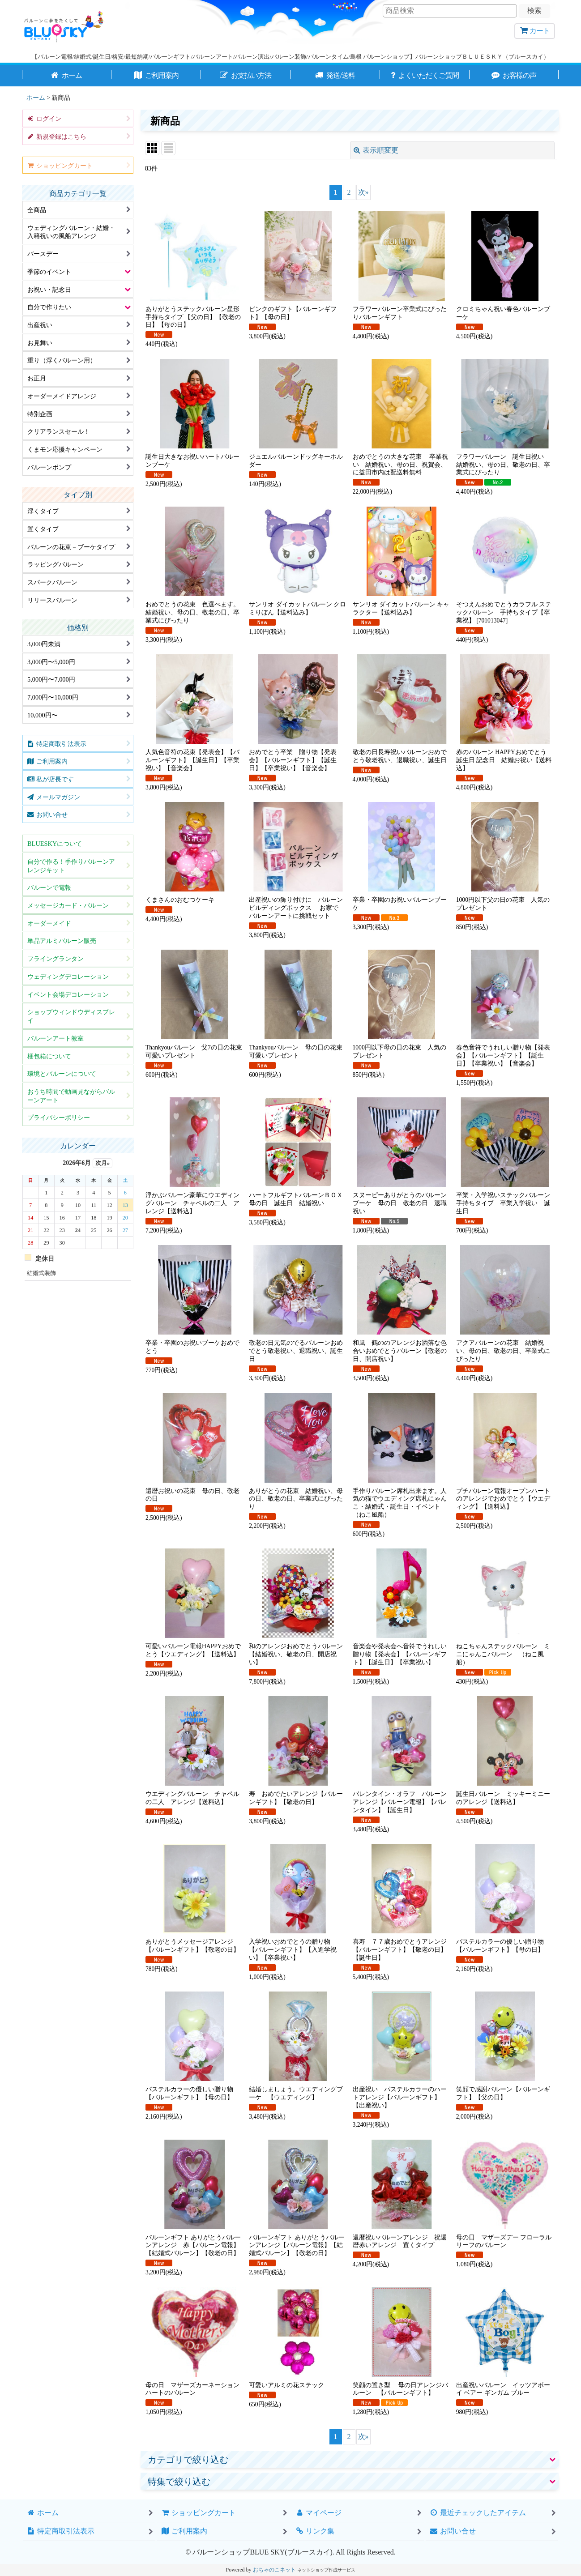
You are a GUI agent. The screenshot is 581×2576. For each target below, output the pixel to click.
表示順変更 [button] (376, 150)
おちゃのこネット (274, 2570)
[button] (350, 2459)
